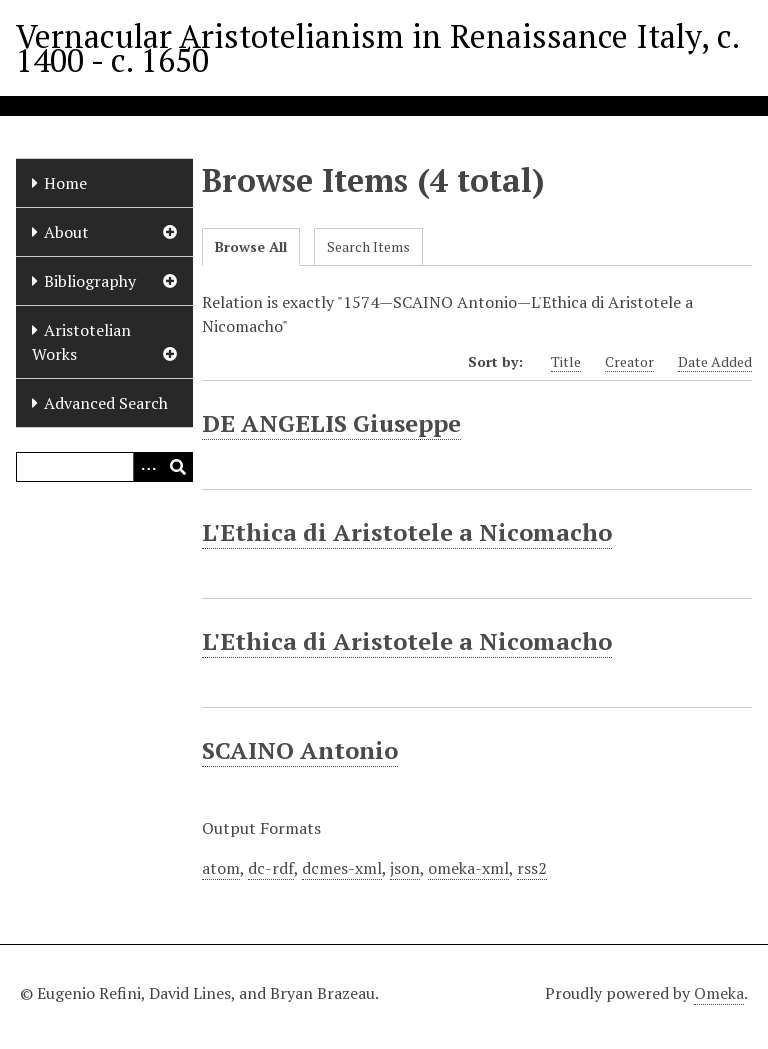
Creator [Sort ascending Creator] (629, 361)
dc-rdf (271, 868)
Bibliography (90, 281)
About (66, 232)
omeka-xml (468, 868)
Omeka (719, 993)
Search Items (368, 246)
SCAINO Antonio (300, 750)
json (405, 868)
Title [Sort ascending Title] (566, 361)
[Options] (148, 467)
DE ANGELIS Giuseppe (331, 423)
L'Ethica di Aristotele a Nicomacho (407, 532)
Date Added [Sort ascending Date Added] (715, 361)
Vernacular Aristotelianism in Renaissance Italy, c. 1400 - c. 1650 (377, 48)
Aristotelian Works (81, 342)
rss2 (532, 868)
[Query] (104, 467)
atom (221, 868)
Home (65, 183)
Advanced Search (106, 403)
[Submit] (178, 467)
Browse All (251, 246)
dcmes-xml (342, 868)
